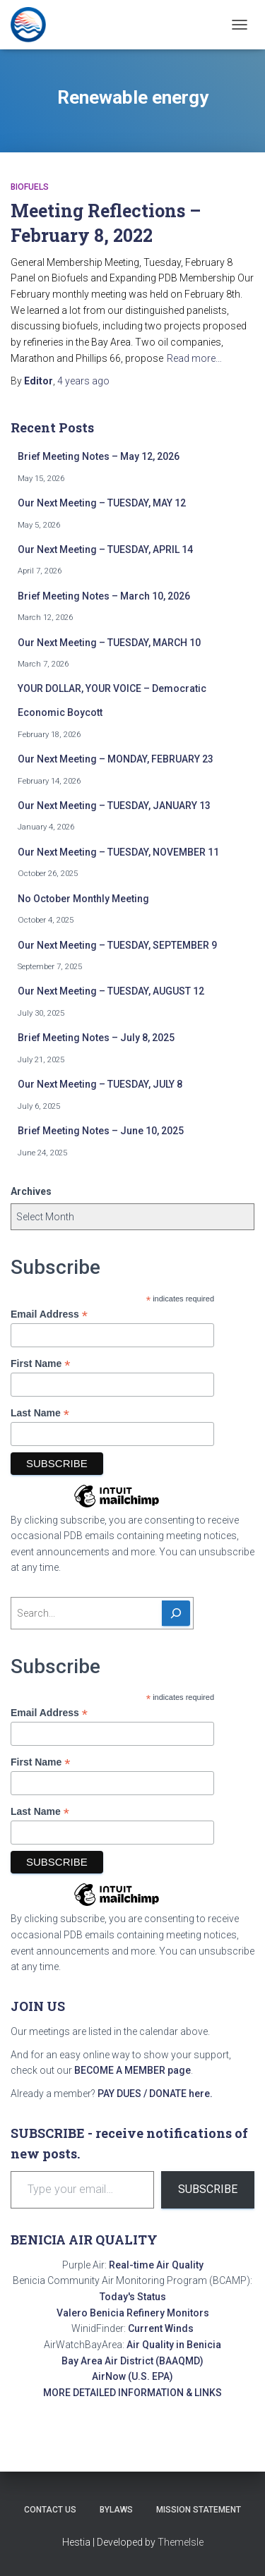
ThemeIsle (181, 2542)
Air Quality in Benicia (173, 2344)
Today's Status (133, 2296)
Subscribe (207, 2189)
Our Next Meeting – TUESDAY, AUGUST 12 (111, 991)
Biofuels (30, 187)
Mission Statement (198, 2510)
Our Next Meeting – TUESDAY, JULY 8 (100, 1084)
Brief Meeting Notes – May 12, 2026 (98, 456)
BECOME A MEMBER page (132, 2070)
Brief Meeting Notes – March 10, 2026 (104, 596)
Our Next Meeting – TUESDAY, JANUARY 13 (114, 805)
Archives (31, 1191)
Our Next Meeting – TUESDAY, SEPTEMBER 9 (117, 945)
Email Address (49, 1314)
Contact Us (50, 2510)
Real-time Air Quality (156, 2265)
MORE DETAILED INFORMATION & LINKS (132, 2392)
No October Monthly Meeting (83, 898)
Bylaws (116, 2510)
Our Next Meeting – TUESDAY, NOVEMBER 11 (118, 852)
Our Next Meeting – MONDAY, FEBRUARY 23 (115, 759)
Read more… (194, 358)
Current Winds (161, 2328)
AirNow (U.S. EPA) (132, 2376)
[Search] (176, 1613)
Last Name (40, 1413)
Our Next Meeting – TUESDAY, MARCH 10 (109, 642)
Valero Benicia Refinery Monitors (133, 2313)
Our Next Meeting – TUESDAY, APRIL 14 (105, 549)
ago (83, 381)
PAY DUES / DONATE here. (155, 2093)
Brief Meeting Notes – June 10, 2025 (101, 1130)
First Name (40, 1364)
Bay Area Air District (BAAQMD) (132, 2361)
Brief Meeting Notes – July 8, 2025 (96, 1037)
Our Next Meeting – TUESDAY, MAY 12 (102, 503)
